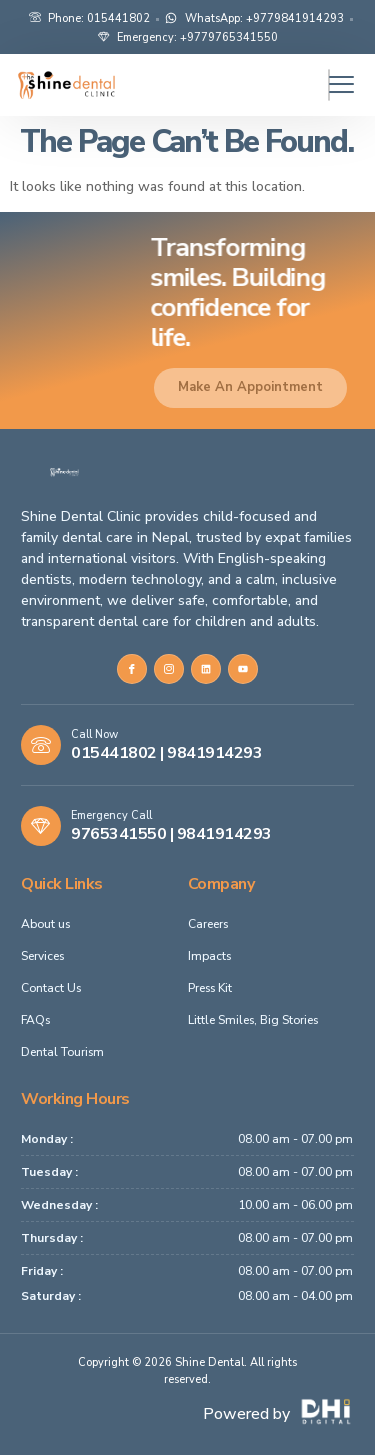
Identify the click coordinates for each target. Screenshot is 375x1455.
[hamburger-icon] (329, 85)
